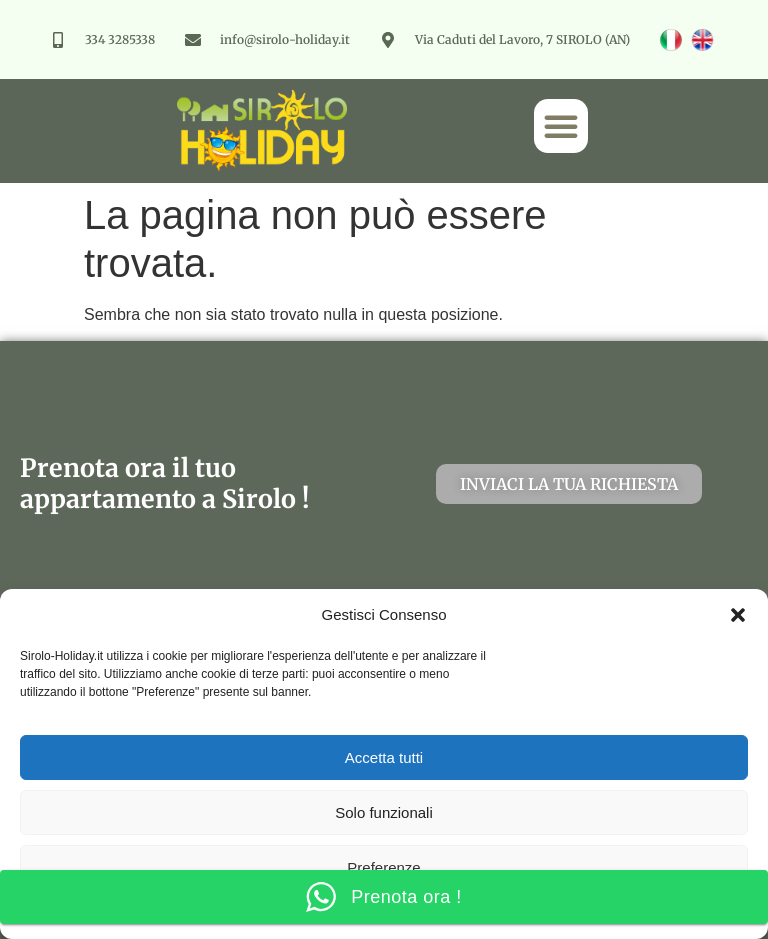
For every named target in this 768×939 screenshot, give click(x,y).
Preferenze (383, 867)
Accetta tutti (384, 757)
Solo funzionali (384, 812)
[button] (738, 615)
